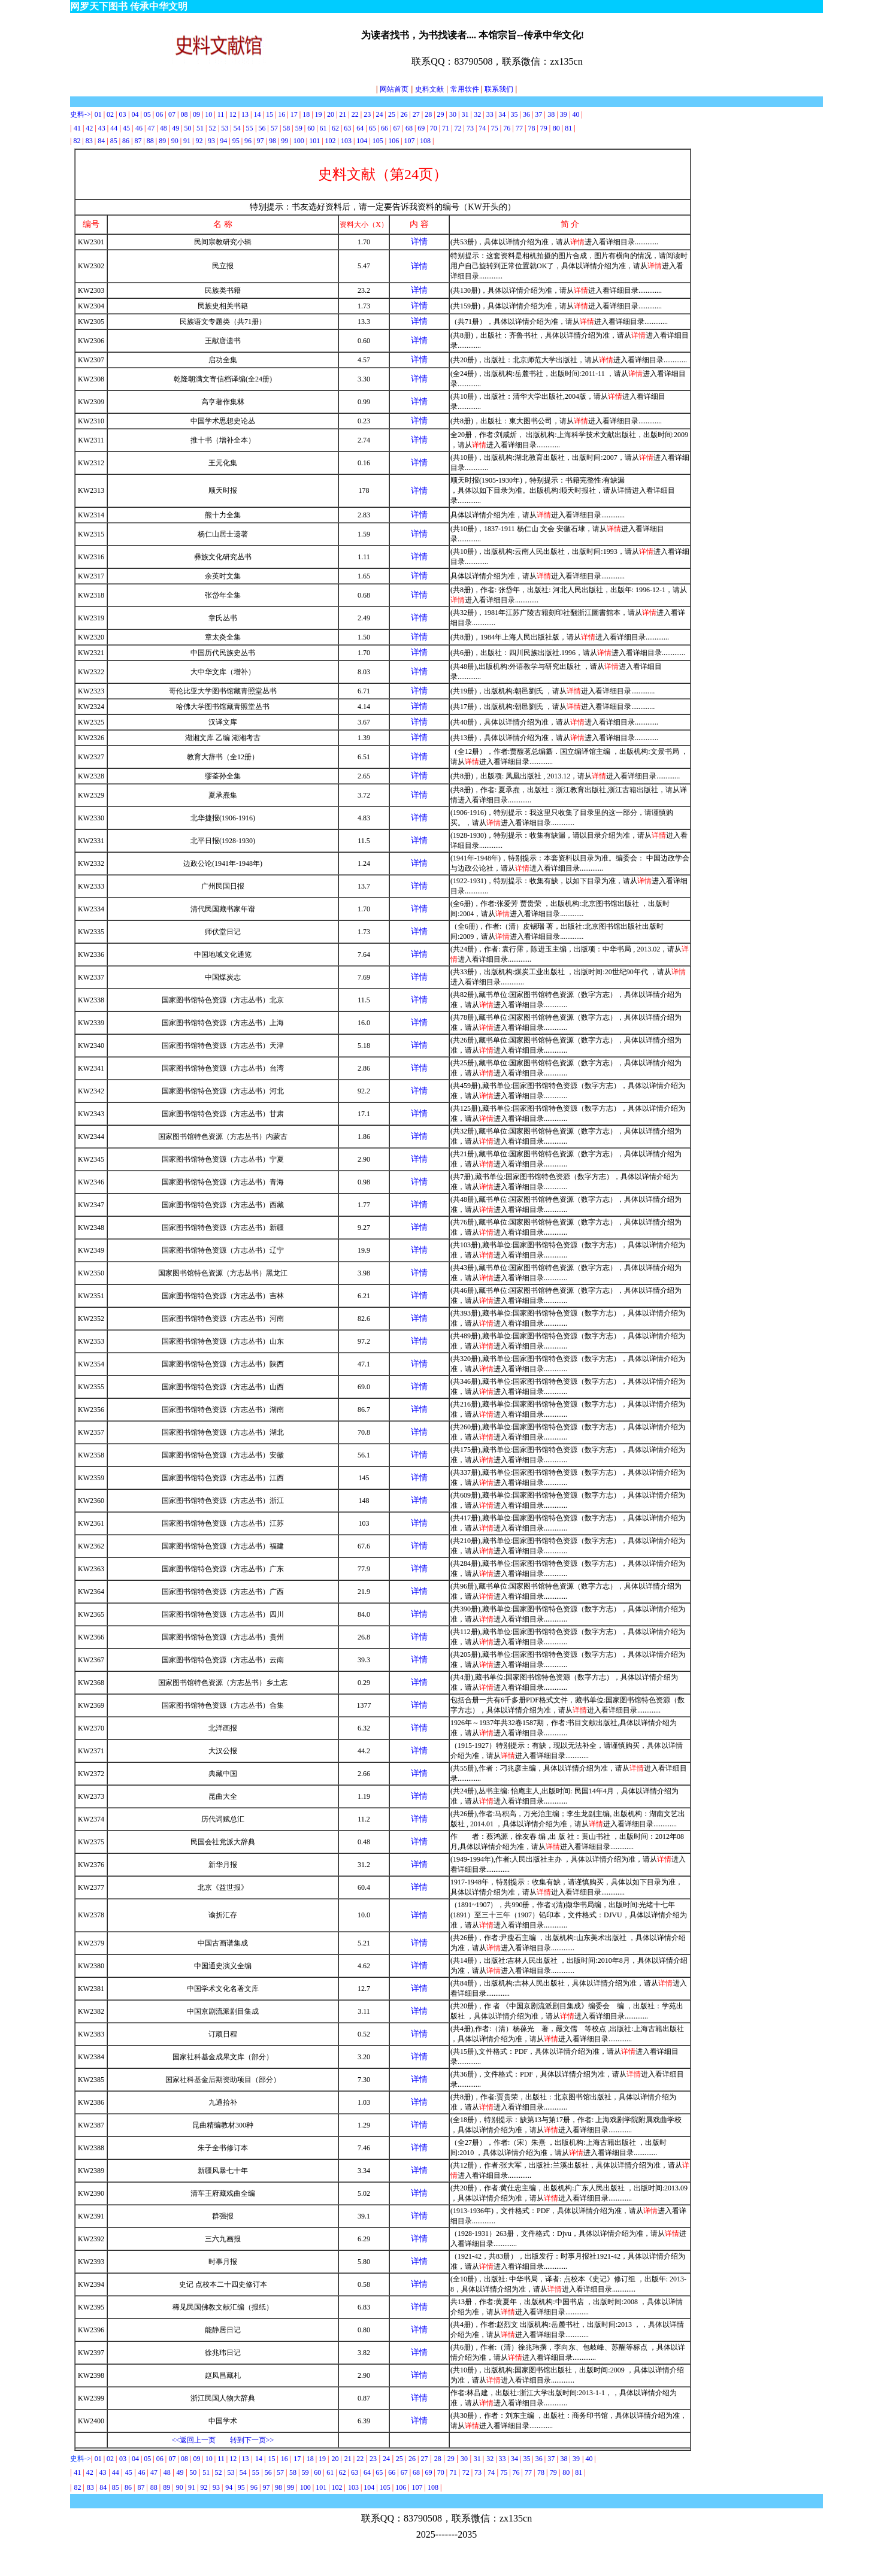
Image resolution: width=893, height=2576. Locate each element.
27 (416, 114)
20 (330, 114)
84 (101, 141)
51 (200, 128)
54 (237, 128)
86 (125, 141)
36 (526, 114)
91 (186, 141)
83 (89, 141)
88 (150, 141)
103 (346, 141)
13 (245, 114)
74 (482, 128)
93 (211, 141)
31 (464, 114)
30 (452, 114)
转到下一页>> (252, 2440)
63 (347, 128)
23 (367, 114)
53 (224, 128)
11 (221, 114)
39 (563, 114)
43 (101, 128)
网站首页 (392, 89)
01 (99, 114)
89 (162, 141)
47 (151, 128)
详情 (419, 241)
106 (393, 141)
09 (196, 114)
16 (281, 114)
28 (428, 114)
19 (318, 114)
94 (223, 141)
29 (440, 114)
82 (76, 141)
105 (378, 141)
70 (433, 128)
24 (379, 114)
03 (122, 114)
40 (576, 114)
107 (409, 141)
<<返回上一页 (194, 2440)
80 (556, 128)
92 (198, 141)
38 (551, 114)
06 (159, 114)
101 (314, 141)
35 (514, 114)
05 (147, 114)
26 (403, 114)
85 (113, 141)
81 (568, 128)
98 (272, 141)
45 (126, 128)
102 (330, 141)
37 (538, 114)
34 (501, 114)
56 (262, 128)
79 (543, 128)
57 (274, 128)
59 (298, 128)
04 (134, 114)
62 (335, 128)
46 (139, 128)
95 (236, 141)
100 (298, 141)
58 (286, 128)
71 (445, 128)
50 (188, 128)
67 (396, 128)
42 (89, 128)
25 (391, 114)
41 (77, 128)
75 (494, 128)
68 (409, 128)
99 (284, 141)
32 (477, 114)
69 (421, 128)
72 (458, 128)
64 (360, 128)
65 (372, 128)
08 (184, 114)
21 (342, 114)
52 (212, 128)
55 (249, 128)
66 (384, 128)
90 (174, 141)
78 (531, 128)
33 (490, 114)
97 (260, 141)
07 (172, 114)
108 (425, 141)
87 (137, 141)
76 (506, 128)
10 (208, 114)
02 (110, 114)
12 (233, 114)
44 (113, 128)
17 (294, 114)
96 (248, 141)
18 (306, 114)
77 (520, 128)
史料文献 (429, 89)
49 (175, 128)
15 (269, 114)
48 (163, 128)
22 (355, 114)
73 (470, 128)
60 (311, 128)
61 (323, 128)
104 (361, 141)
